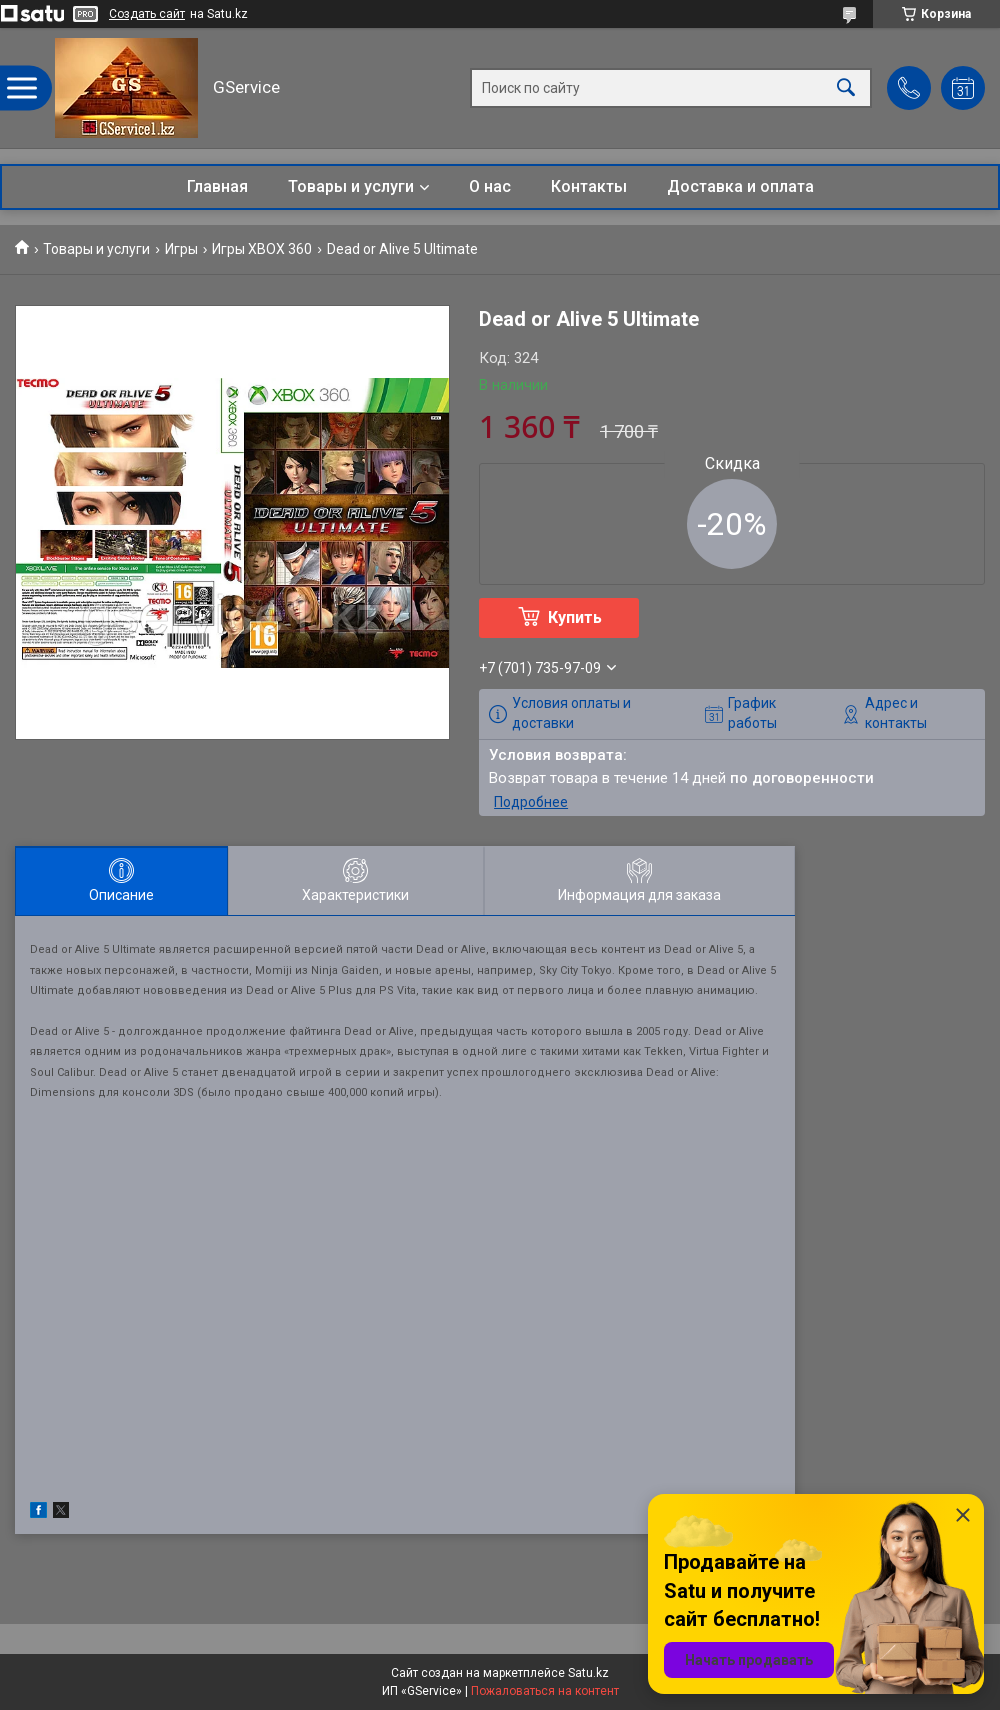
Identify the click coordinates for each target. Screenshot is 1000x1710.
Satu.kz (588, 1673)
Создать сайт (147, 14)
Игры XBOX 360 (262, 249)
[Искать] (846, 88)
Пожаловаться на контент (545, 1691)
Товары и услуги (351, 186)
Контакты (589, 186)
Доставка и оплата (740, 186)
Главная (217, 186)
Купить (575, 617)
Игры (181, 249)
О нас (490, 186)
